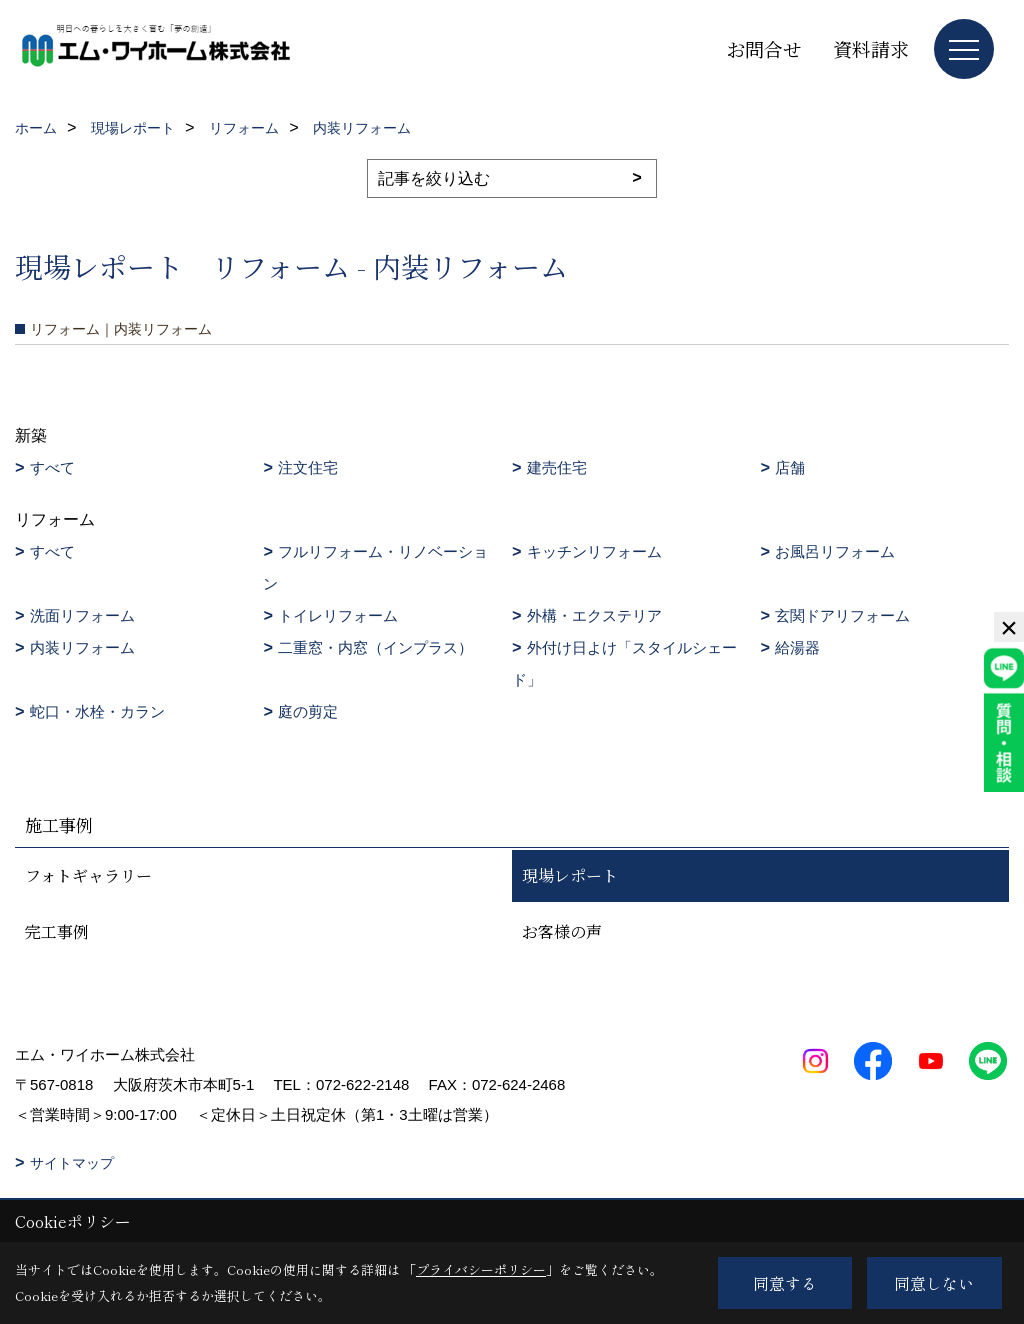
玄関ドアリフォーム (842, 615)
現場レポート (570, 875)
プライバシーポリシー (481, 1269)
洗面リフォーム (82, 615)
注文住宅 (308, 467)
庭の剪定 (308, 711)
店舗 (790, 467)
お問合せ (764, 48)
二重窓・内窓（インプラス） (375, 647)
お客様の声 (562, 931)
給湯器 (797, 647)
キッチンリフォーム (594, 551)
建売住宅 (557, 467)
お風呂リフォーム (835, 551)
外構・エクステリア (594, 615)
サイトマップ (72, 1163)
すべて (52, 467)
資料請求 (871, 48)
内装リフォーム (82, 647)
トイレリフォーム (338, 615)
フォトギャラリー (88, 875)
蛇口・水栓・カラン (97, 711)
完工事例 (57, 931)
